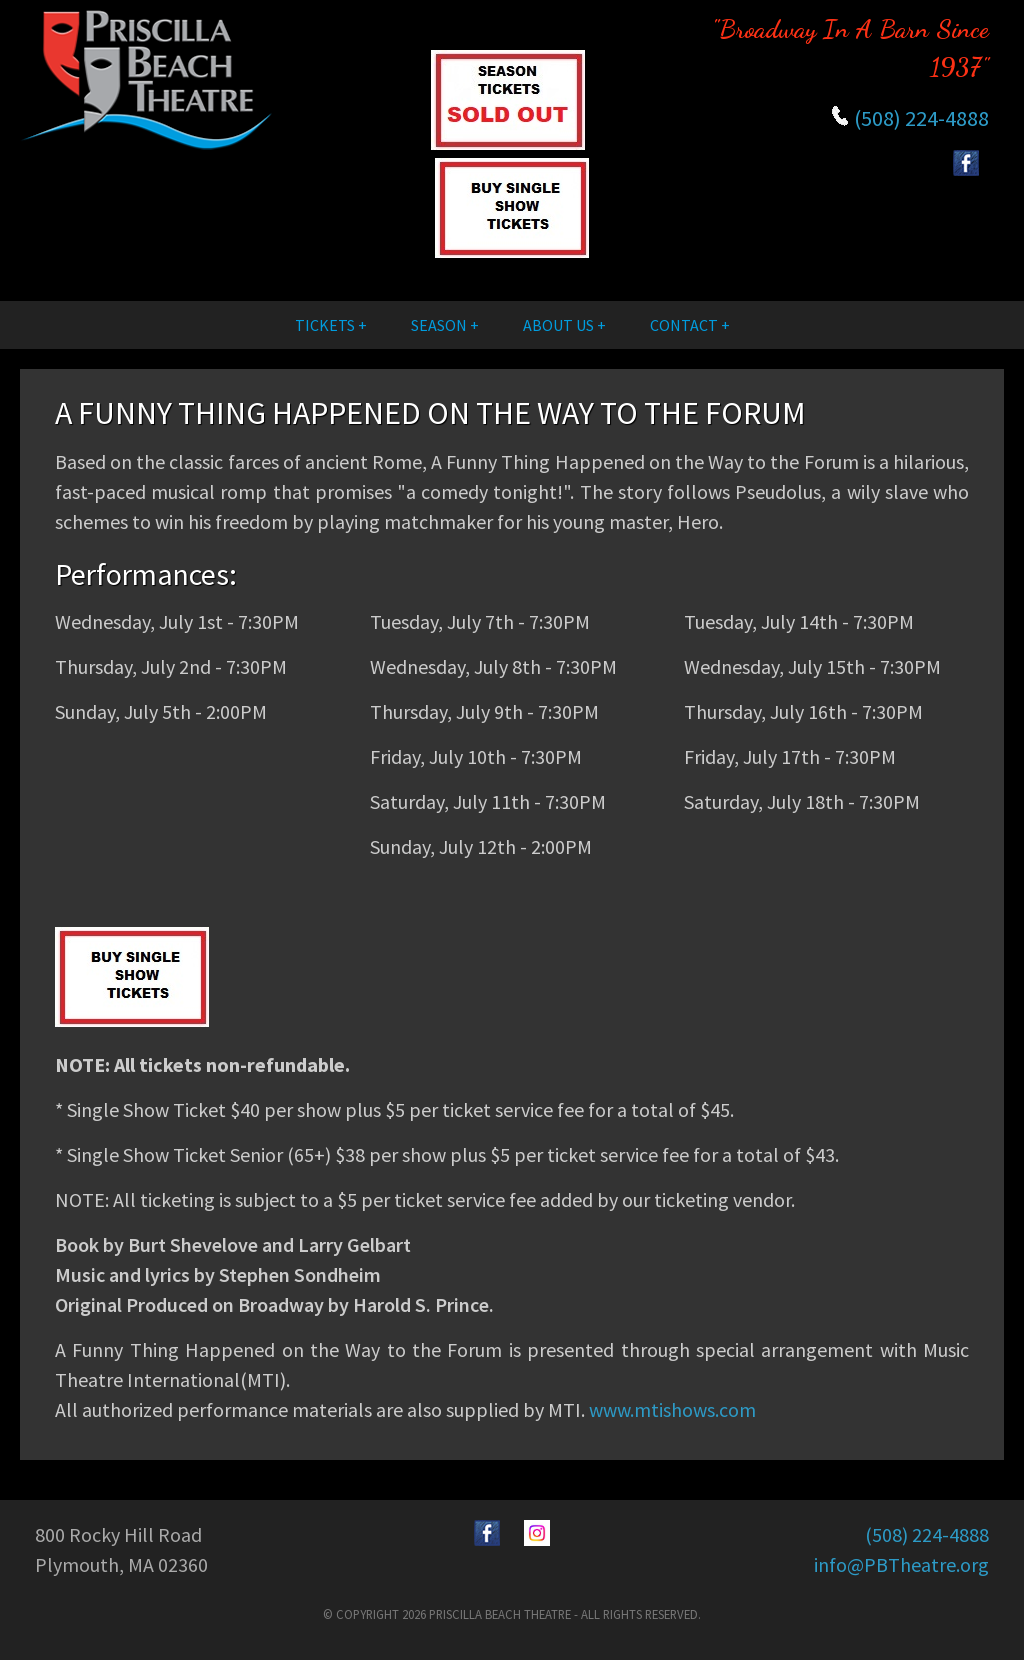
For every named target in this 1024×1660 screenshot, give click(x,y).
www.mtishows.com (672, 1409)
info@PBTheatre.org (901, 1564)
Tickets (325, 325)
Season (439, 325)
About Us (558, 325)
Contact (684, 325)
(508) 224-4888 (921, 118)
